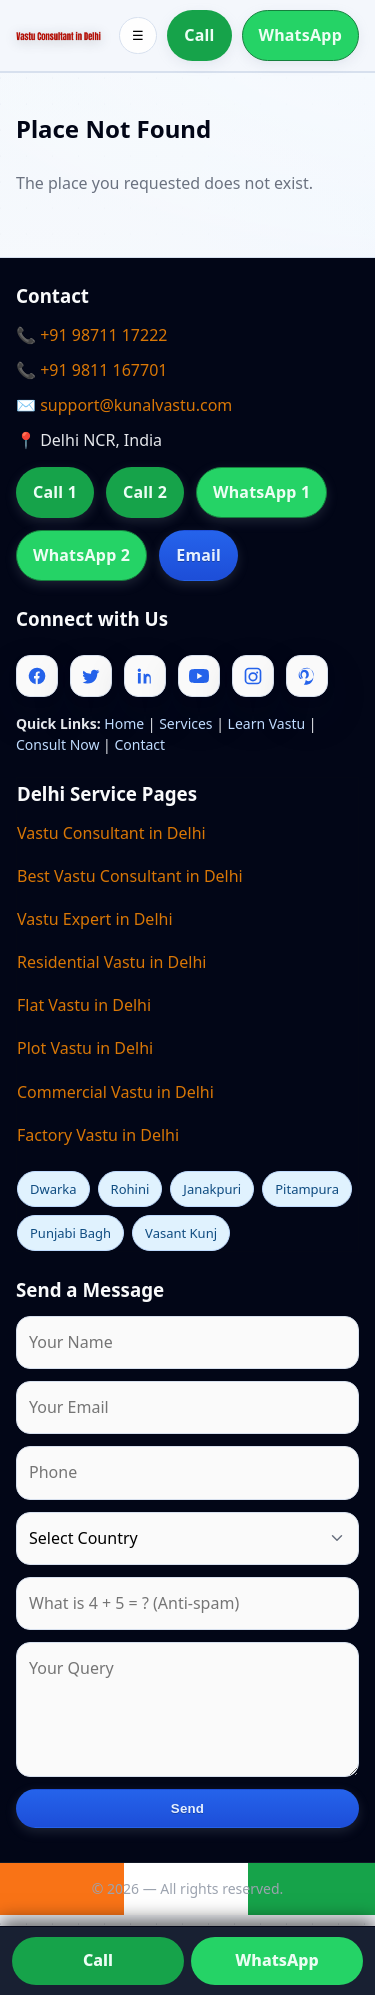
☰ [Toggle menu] (138, 35)
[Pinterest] (307, 676)
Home (124, 723)
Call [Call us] (98, 1960)
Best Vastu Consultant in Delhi (130, 876)
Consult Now (57, 744)
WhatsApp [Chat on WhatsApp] (276, 1960)
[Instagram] (253, 676)
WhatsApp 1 (261, 492)
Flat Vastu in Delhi (84, 1005)
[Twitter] (91, 676)
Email (198, 555)
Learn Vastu (267, 723)
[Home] (58, 35)
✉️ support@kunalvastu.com (124, 405)
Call (199, 35)
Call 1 (55, 492)
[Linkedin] (145, 676)
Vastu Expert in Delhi (95, 919)
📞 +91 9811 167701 (91, 370)
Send (187, 1808)
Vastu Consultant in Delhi (111, 833)
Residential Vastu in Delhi (111, 962)
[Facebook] (37, 676)
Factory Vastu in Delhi (98, 1135)
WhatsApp (301, 35)
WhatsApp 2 (81, 555)
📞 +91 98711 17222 (91, 335)
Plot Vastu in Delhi (85, 1048)
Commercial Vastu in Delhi (115, 1092)
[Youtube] (199, 676)
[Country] (187, 1538)
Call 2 (145, 492)
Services (185, 723)
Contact (139, 744)
